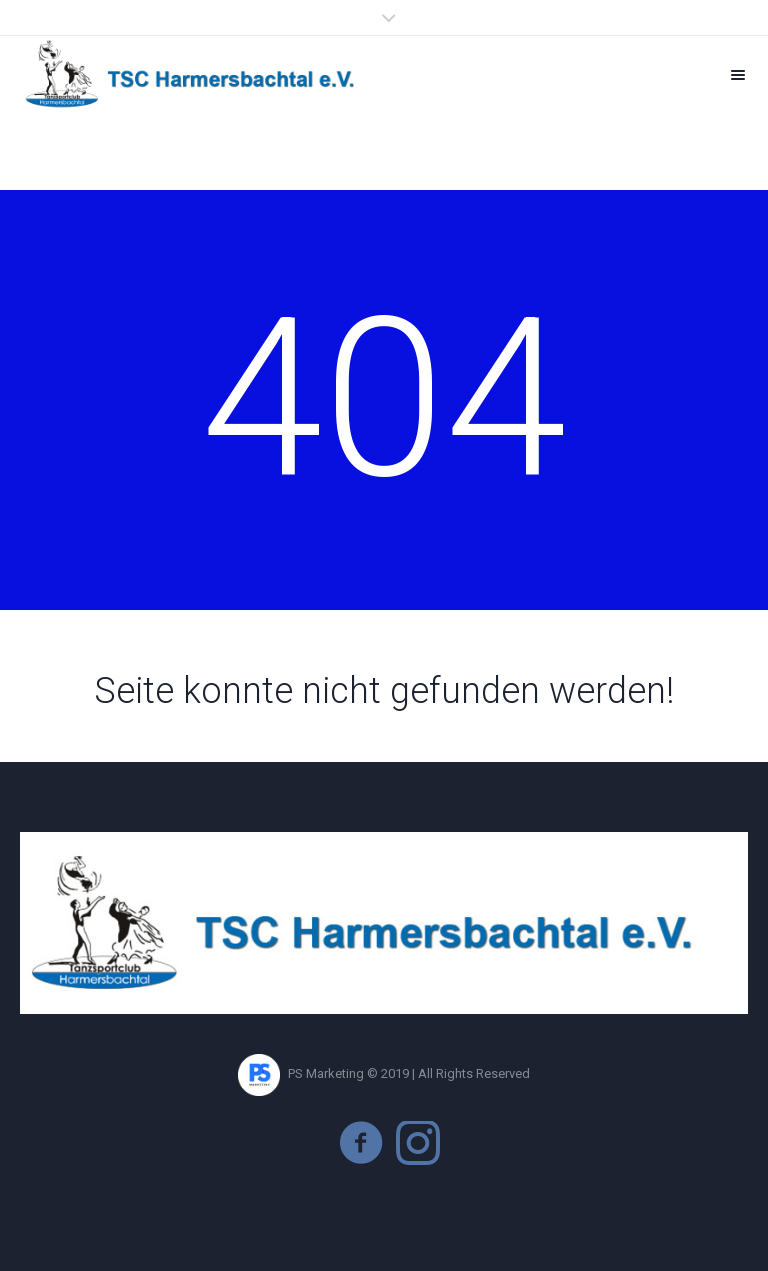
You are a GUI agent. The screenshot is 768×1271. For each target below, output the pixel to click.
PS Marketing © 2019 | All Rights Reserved (384, 1073)
